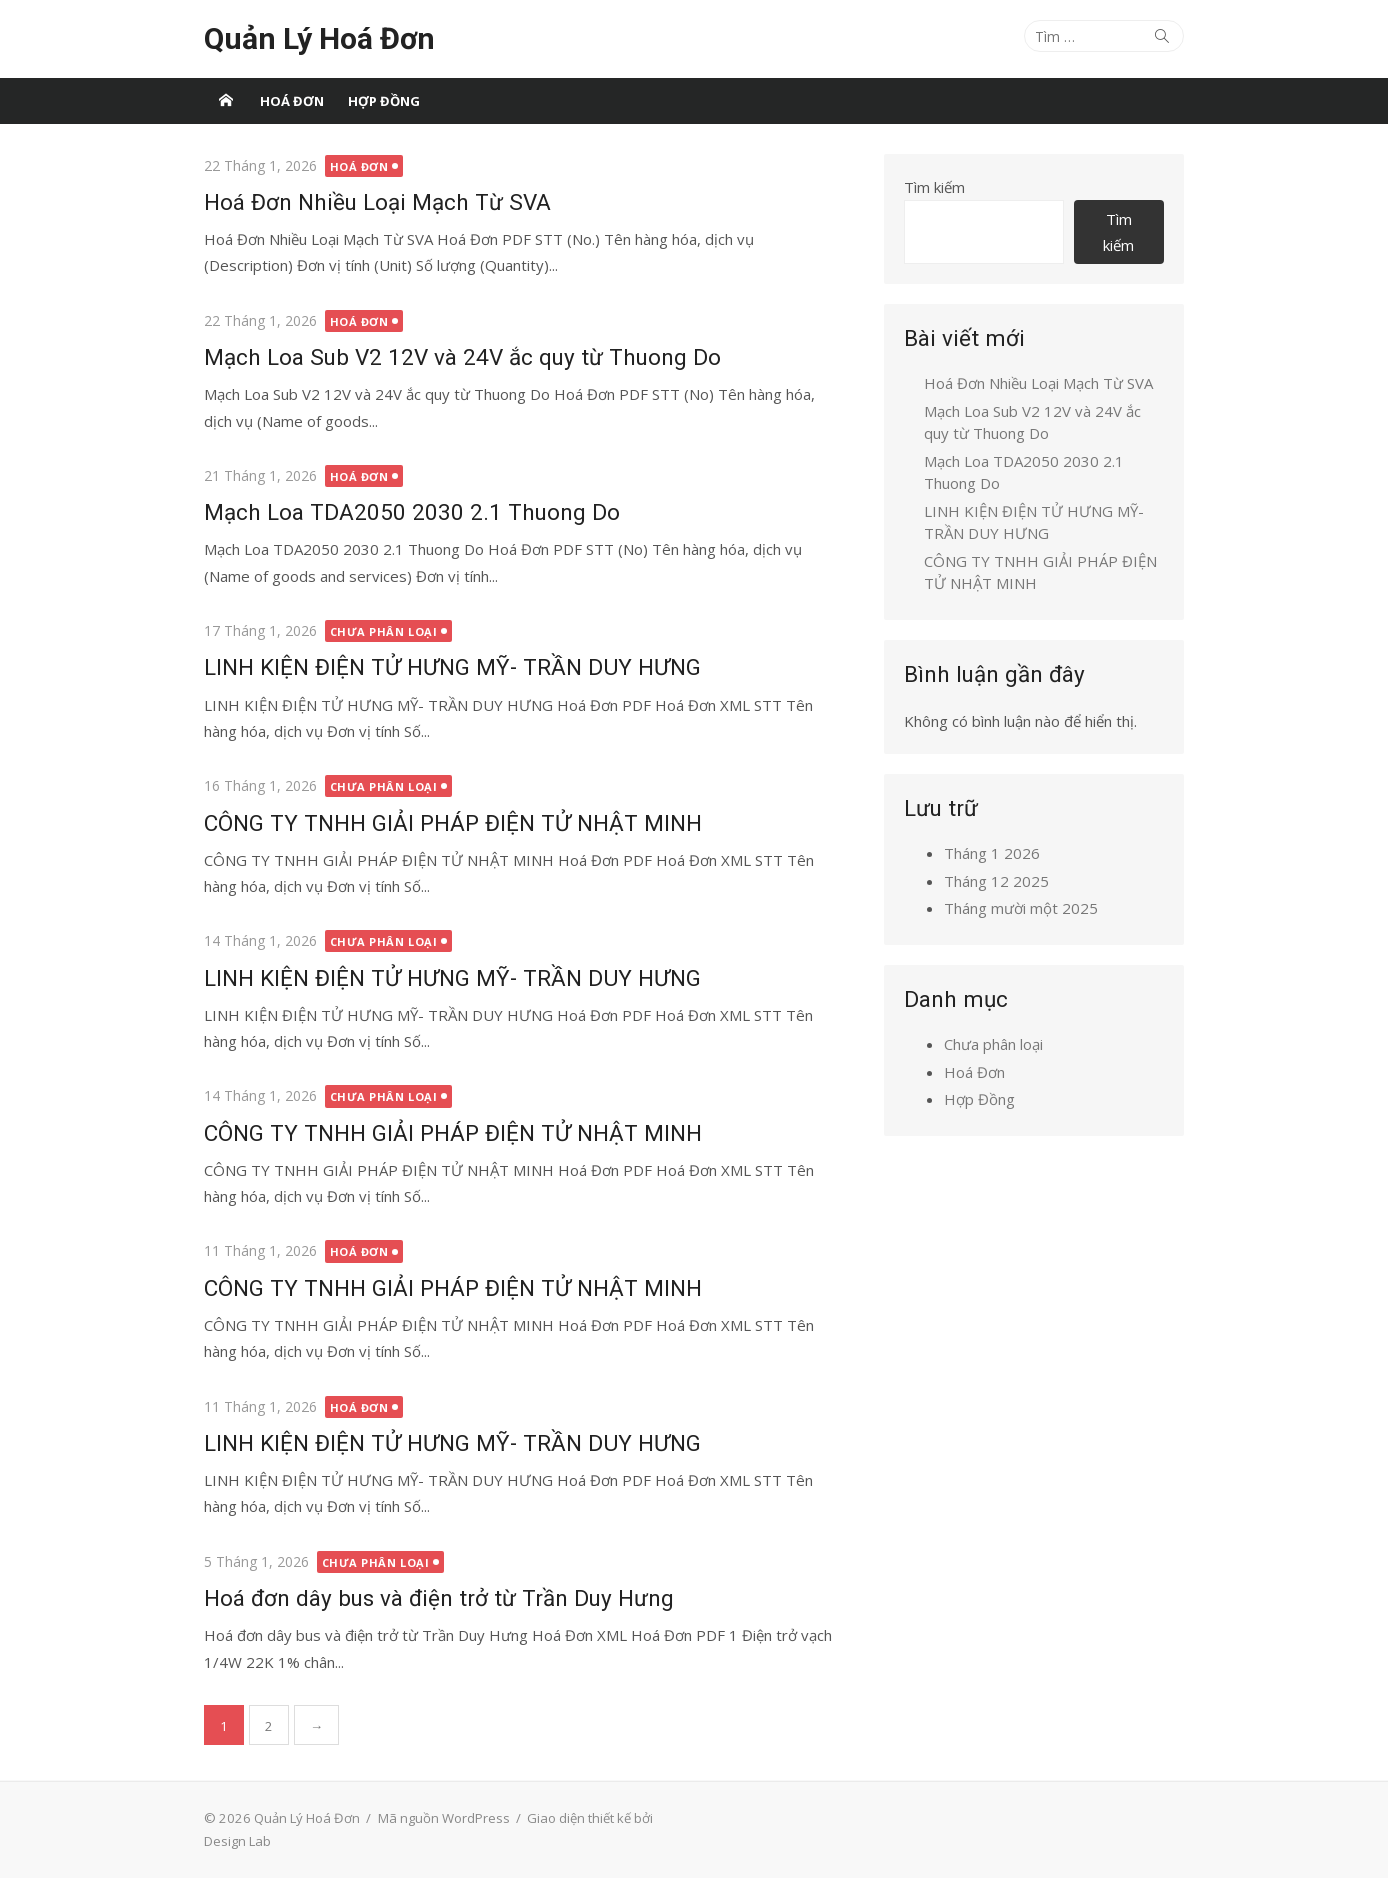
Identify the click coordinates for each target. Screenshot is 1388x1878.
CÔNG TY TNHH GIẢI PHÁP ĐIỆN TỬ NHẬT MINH (453, 823)
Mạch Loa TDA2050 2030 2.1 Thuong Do (412, 512)
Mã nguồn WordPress (444, 1818)
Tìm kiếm (934, 187)
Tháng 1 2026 (992, 853)
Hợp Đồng (384, 101)
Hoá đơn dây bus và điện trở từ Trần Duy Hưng (439, 1598)
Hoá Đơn (292, 101)
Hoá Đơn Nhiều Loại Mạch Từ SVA (377, 202)
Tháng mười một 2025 (1021, 908)
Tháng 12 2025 (996, 881)
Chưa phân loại (384, 631)
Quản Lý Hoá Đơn (319, 38)
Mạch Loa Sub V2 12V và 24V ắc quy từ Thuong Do (462, 357)
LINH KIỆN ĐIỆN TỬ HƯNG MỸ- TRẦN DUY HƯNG (452, 667)
